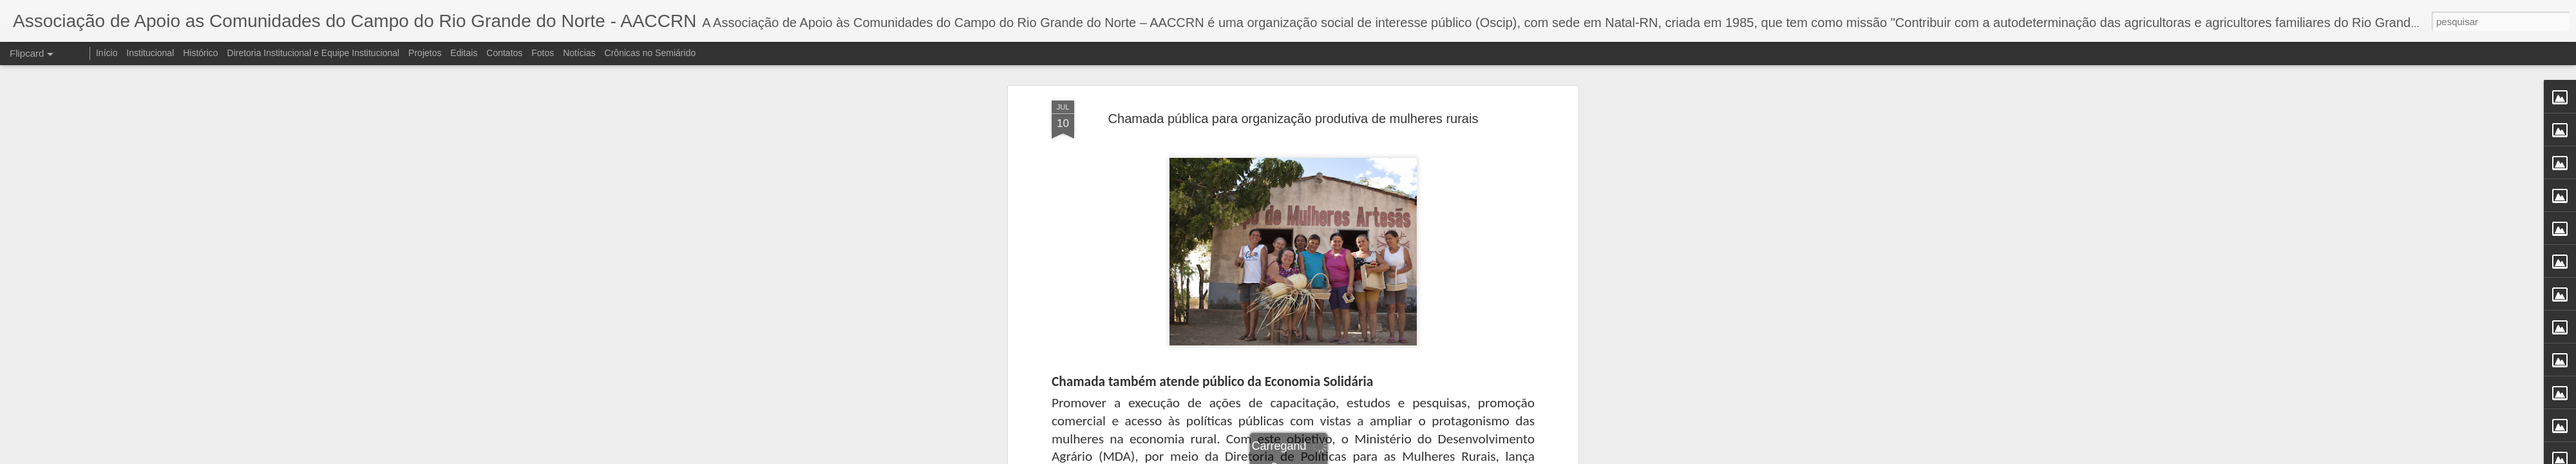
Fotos (542, 53)
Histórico (200, 53)
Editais (463, 53)
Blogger (1339, 457)
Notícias (579, 53)
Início (106, 53)
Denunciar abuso (1382, 457)
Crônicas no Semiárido (650, 53)
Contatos (504, 53)
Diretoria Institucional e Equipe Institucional (313, 53)
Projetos (424, 53)
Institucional (150, 53)
